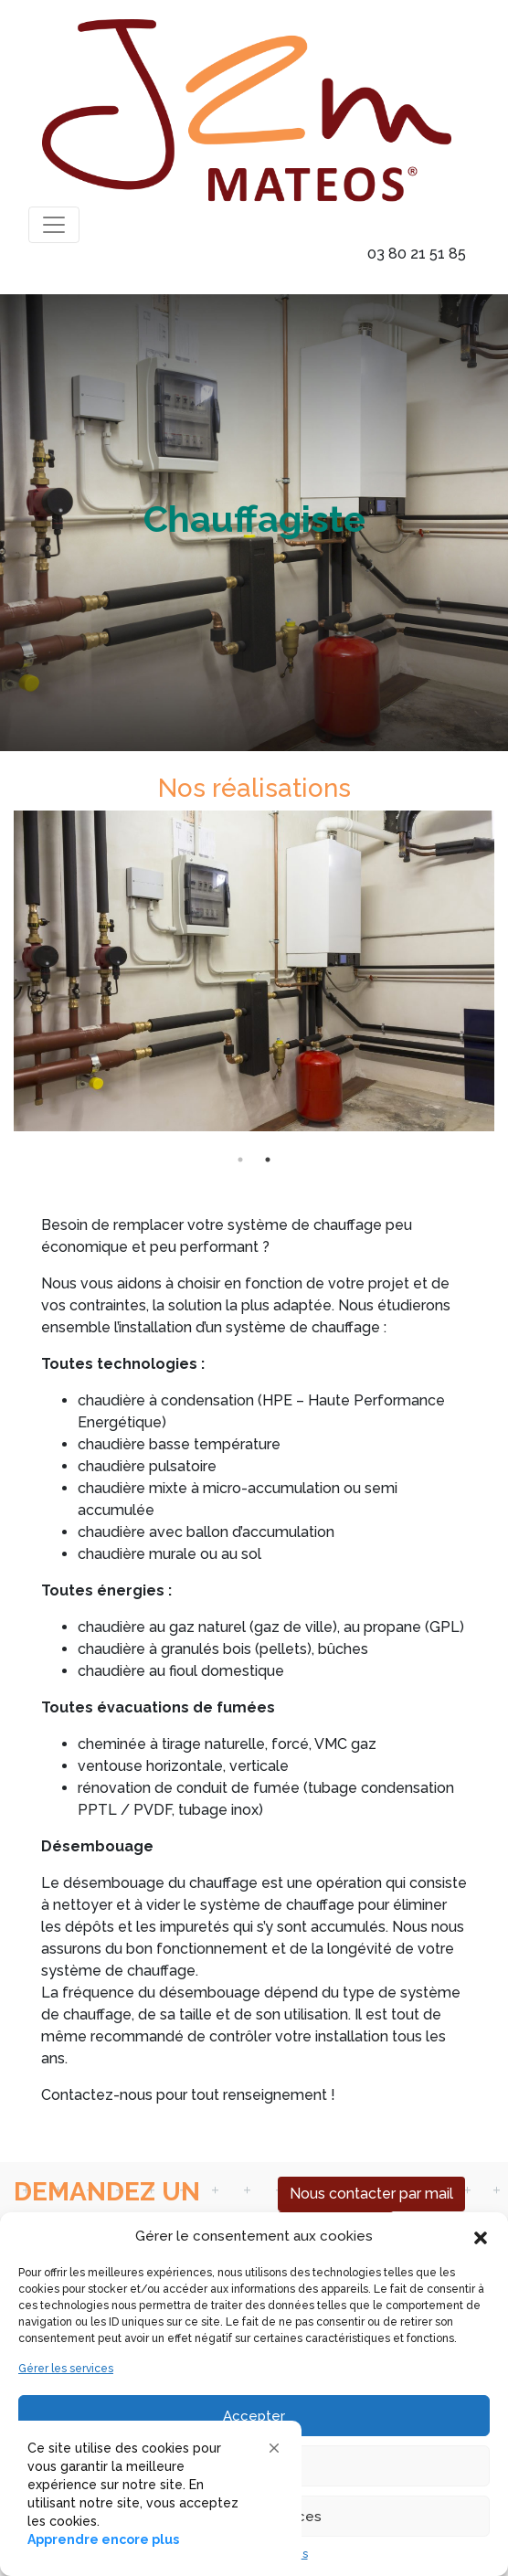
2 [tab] (268, 1159)
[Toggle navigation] (53, 225)
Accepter (254, 2416)
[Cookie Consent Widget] (155, 2494)
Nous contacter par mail (371, 2193)
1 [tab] (240, 1159)
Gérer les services (65, 2368)
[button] (480, 2236)
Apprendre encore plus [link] (103, 2539)
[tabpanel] (254, 978)
